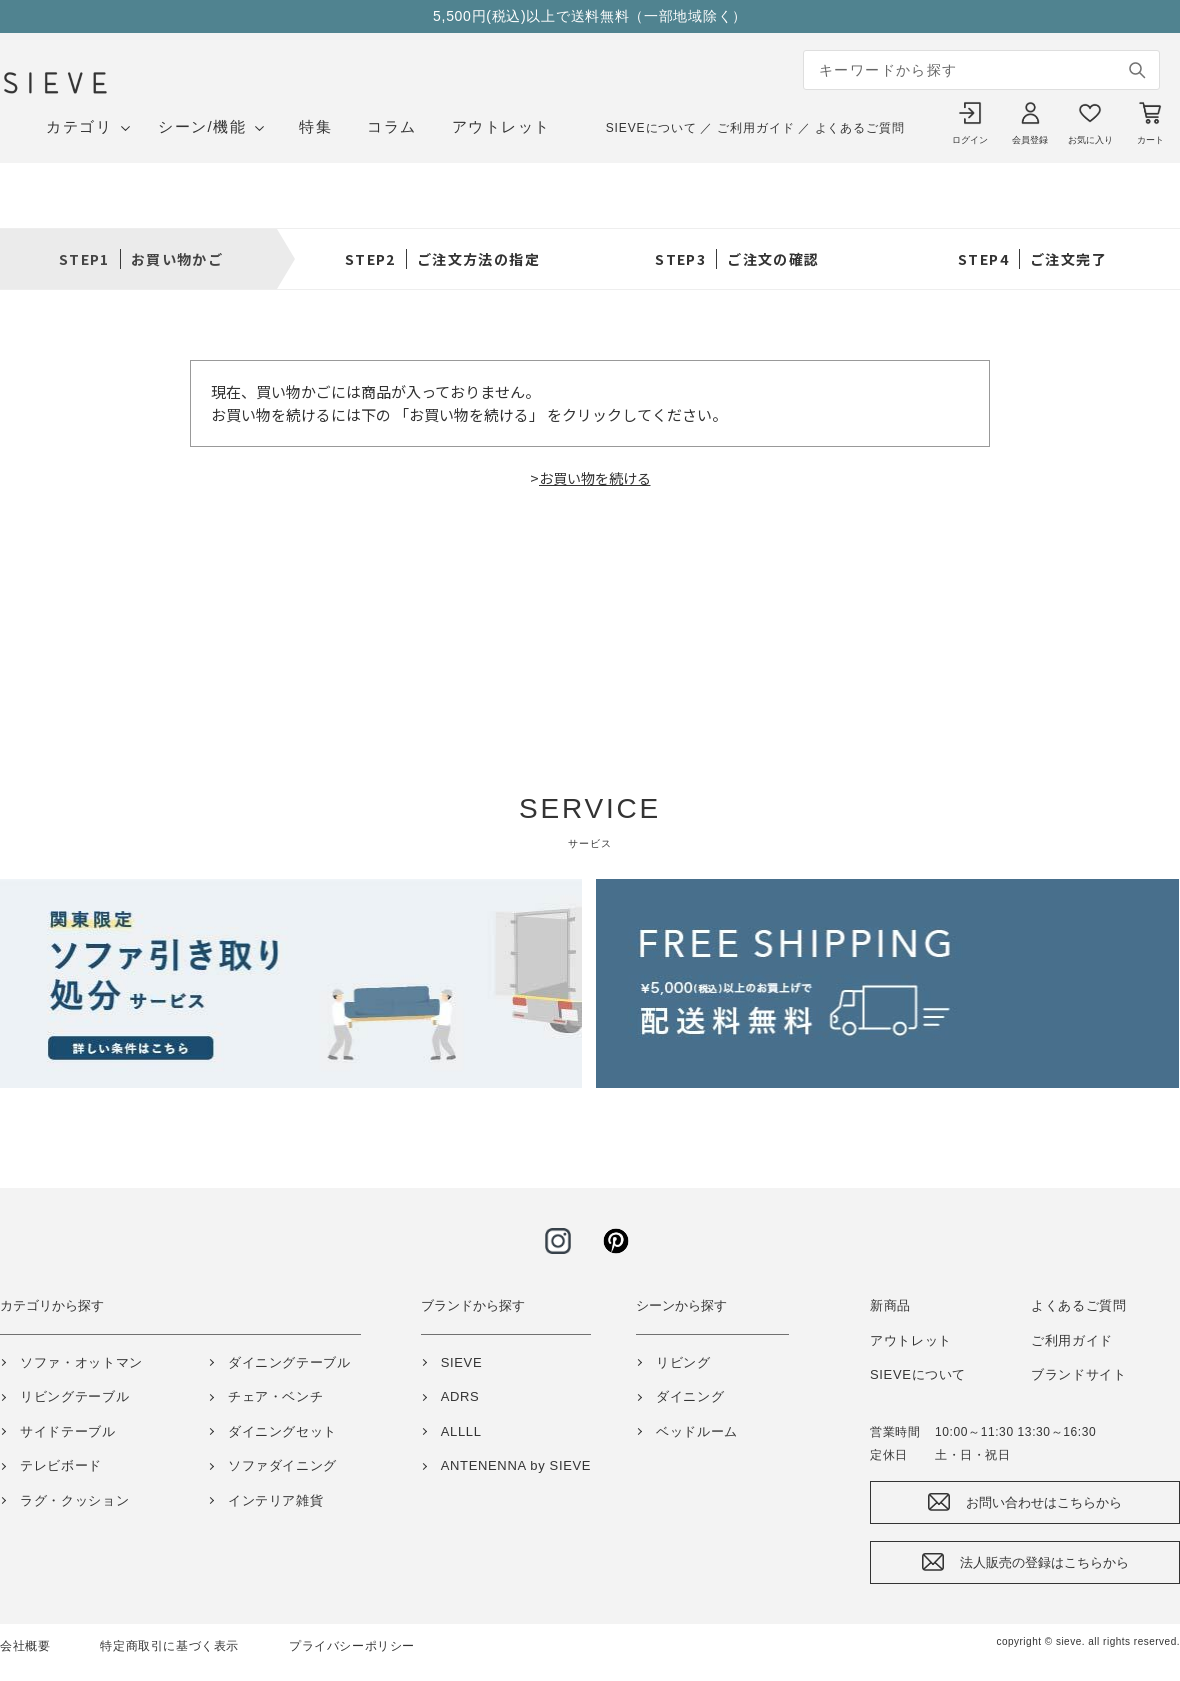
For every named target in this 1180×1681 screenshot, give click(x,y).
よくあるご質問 (860, 128)
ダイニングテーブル (289, 1362)
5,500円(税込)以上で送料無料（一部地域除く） (590, 16)
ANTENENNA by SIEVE (516, 1465)
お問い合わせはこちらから (1044, 1502)
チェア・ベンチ (276, 1396)
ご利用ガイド (755, 128)
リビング (683, 1362)
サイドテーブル (68, 1431)
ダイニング (690, 1396)
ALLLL (461, 1431)
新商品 (890, 1305)
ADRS (460, 1396)
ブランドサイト (1079, 1374)
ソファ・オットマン (81, 1362)
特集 (315, 126)
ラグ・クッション (74, 1500)
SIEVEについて (651, 128)
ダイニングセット (282, 1431)
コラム (392, 126)
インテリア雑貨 (276, 1500)
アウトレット (501, 126)
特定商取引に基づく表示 (169, 1646)
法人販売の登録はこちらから (1044, 1562)
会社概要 (25, 1646)
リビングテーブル (74, 1396)
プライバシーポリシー (352, 1646)
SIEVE (462, 1362)
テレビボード (61, 1465)
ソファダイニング (282, 1465)
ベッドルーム (697, 1431)
